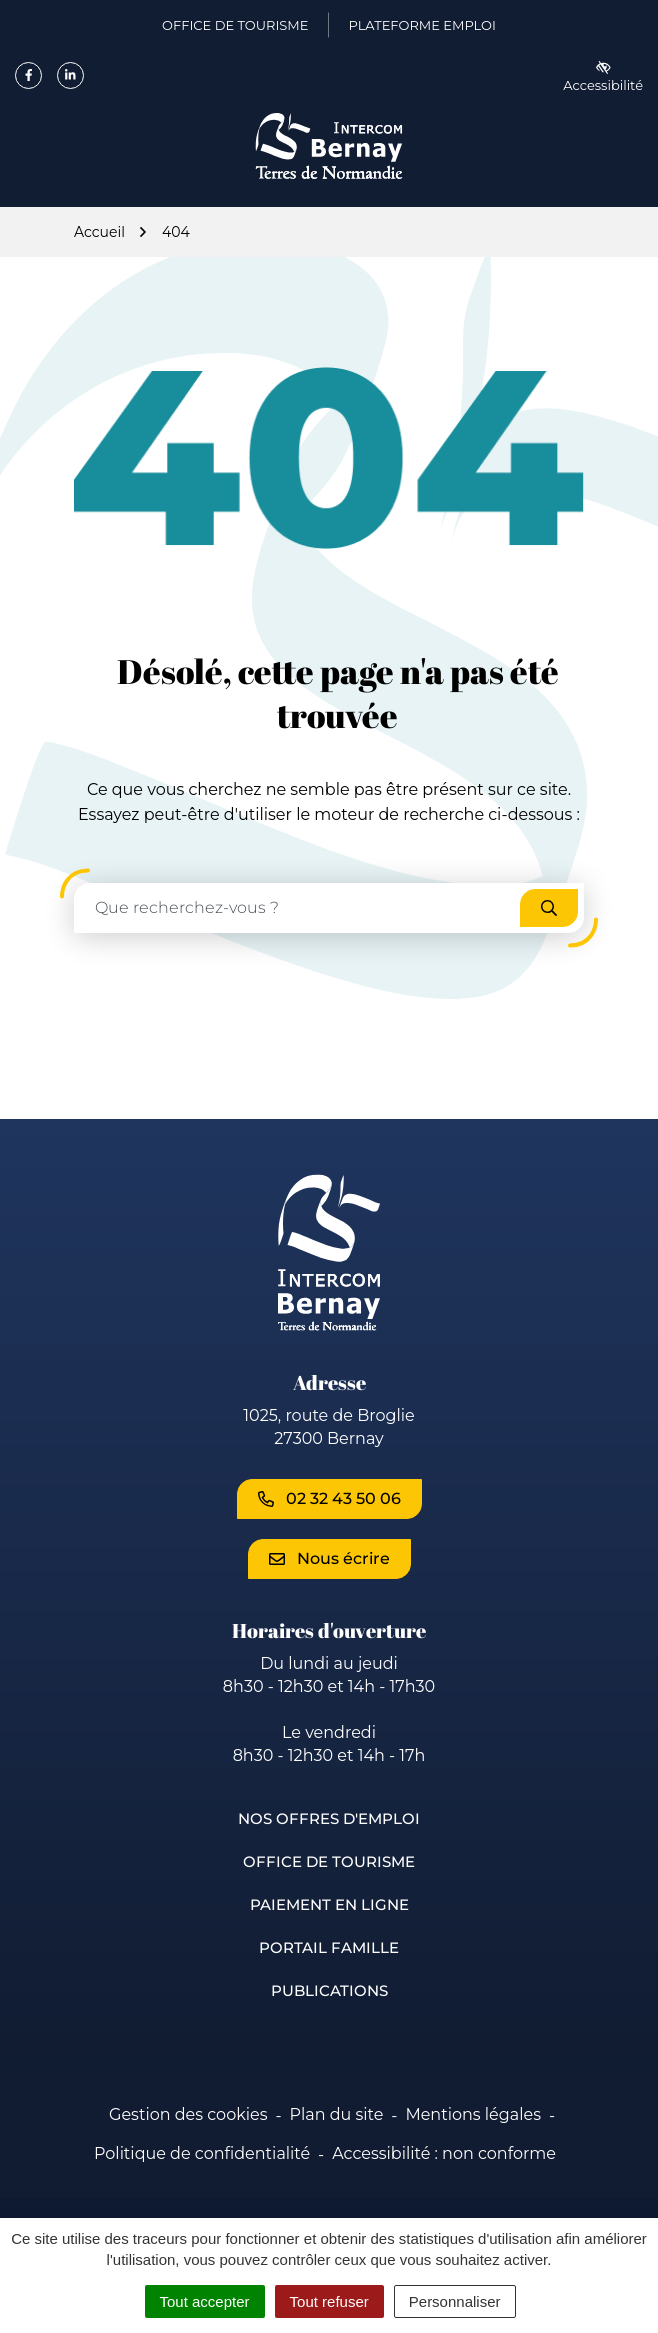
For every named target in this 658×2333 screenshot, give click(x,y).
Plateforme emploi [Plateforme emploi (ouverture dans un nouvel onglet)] (421, 29)
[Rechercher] (549, 908)
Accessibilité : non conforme (444, 2153)
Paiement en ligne (329, 1904)
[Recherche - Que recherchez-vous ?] (298, 908)
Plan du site (337, 2114)
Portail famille (329, 1947)
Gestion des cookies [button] (188, 2114)
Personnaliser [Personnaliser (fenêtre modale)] (455, 2301)
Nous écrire (329, 1558)
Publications (329, 1990)
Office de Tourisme (329, 1861)
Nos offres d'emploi (329, 1818)
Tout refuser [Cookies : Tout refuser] (329, 2301)
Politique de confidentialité (202, 2153)
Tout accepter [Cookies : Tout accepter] (205, 2301)
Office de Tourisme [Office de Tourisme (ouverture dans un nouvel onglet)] (235, 29)
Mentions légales (473, 2114)
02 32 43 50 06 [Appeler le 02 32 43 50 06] (329, 1498)
